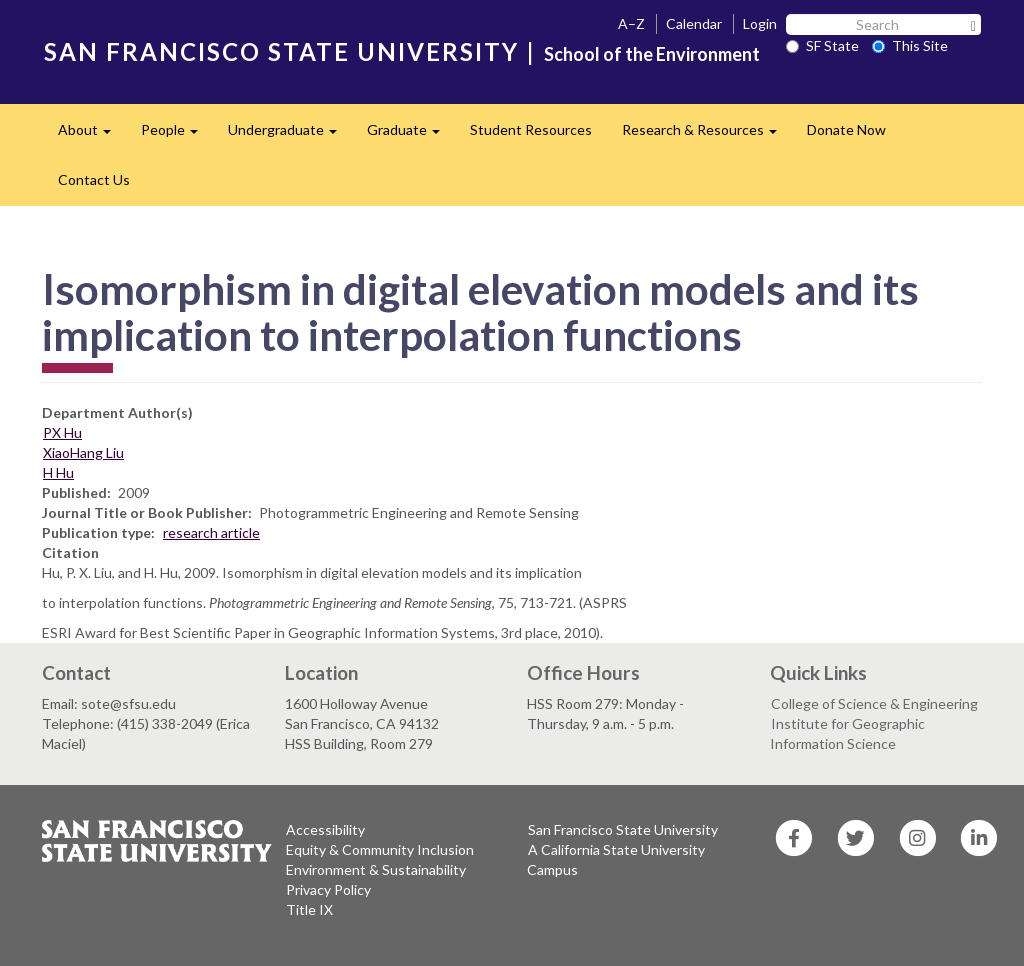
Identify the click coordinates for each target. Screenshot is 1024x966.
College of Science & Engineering (874, 703)
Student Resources (531, 129)
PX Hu (62, 432)
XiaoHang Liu (83, 452)
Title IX (309, 909)
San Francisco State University (623, 829)
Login (760, 23)
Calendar (694, 23)
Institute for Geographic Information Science (847, 733)
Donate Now (846, 129)
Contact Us (94, 179)
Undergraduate (290, 135)
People (177, 135)
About (92, 135)
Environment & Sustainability (376, 869)
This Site (910, 45)
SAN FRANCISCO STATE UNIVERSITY (281, 51)
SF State (822, 45)
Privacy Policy (328, 889)
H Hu (58, 472)
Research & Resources (707, 135)
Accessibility (325, 829)
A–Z (631, 23)
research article (211, 532)
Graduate (411, 135)
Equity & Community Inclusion (380, 849)
